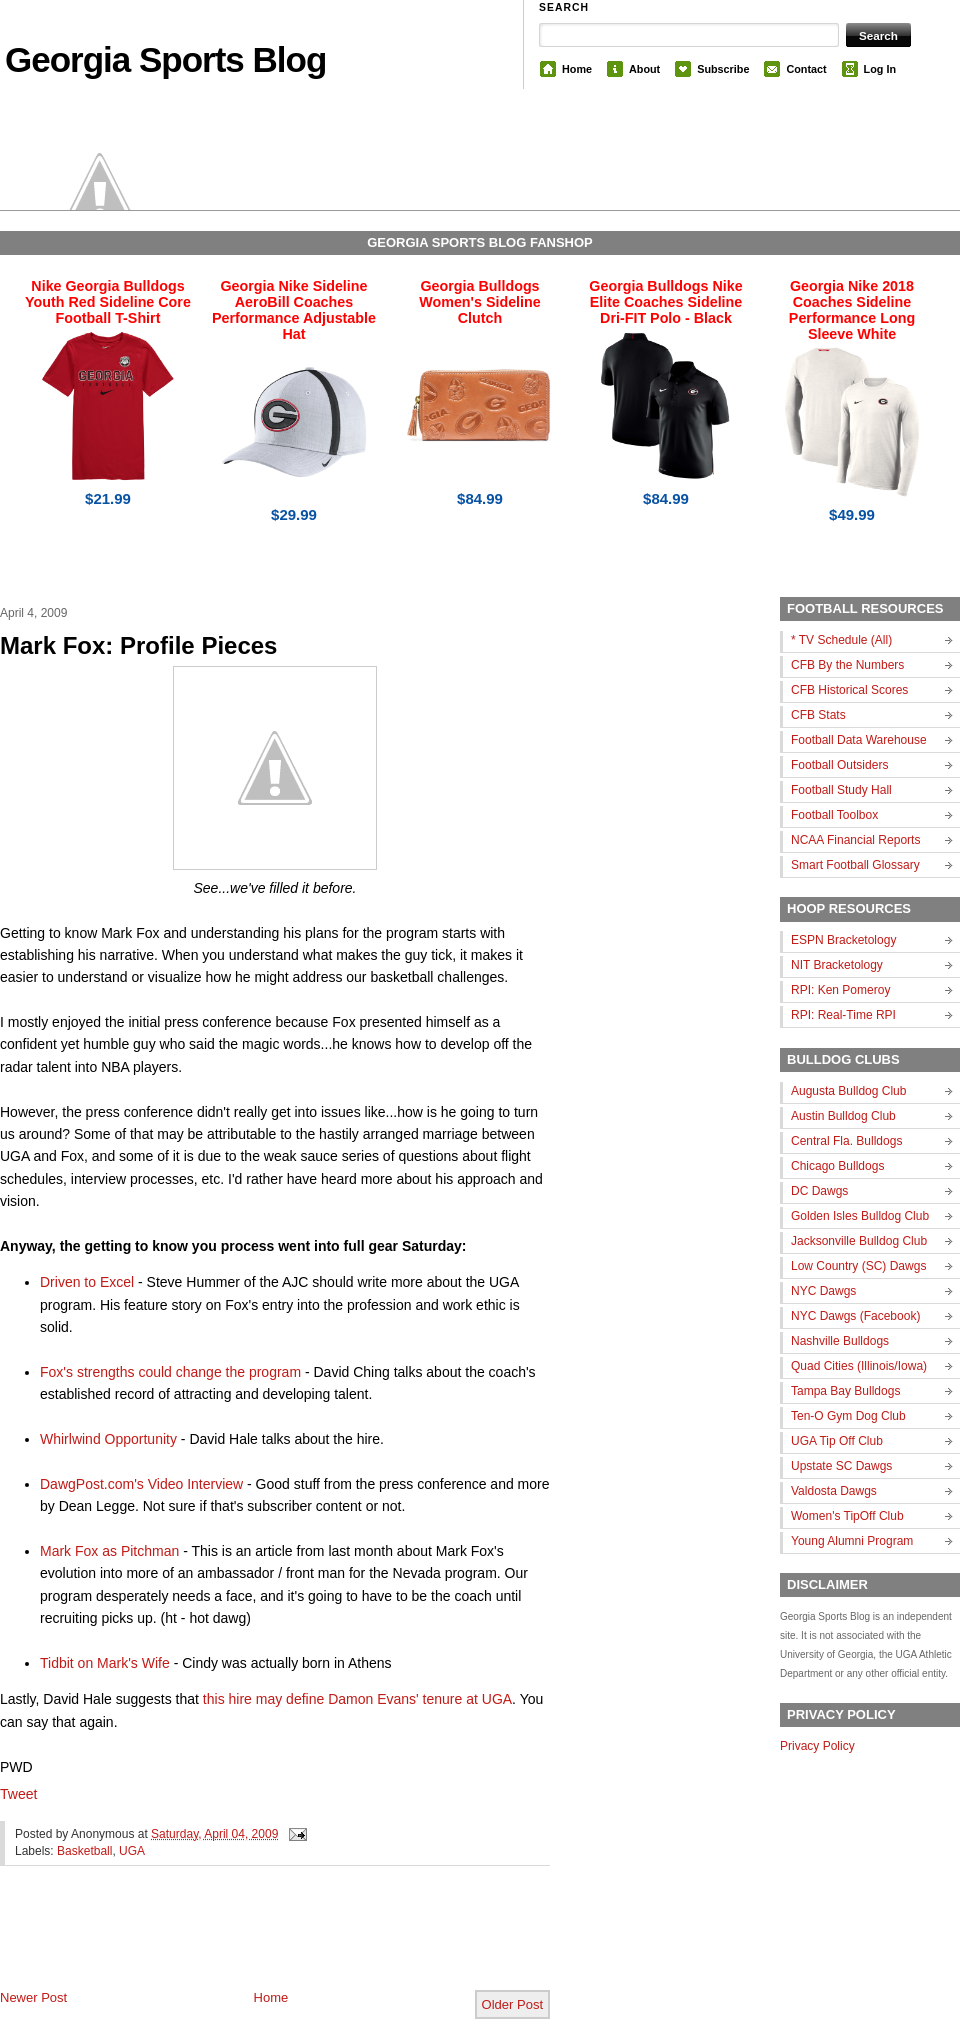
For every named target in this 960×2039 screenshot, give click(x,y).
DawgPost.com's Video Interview (141, 1484)
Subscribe (723, 69)
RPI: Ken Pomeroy (840, 990)
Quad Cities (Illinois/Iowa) (859, 1366)
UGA (132, 1851)
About (644, 69)
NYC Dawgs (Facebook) (855, 1316)
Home (577, 69)
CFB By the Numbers (847, 665)
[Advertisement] (234, 1944)
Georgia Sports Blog (165, 59)
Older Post (512, 2004)
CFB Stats (818, 715)
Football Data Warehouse (859, 740)
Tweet (18, 1794)
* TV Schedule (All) (841, 640)
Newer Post (33, 1997)
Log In (880, 69)
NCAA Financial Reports (855, 840)
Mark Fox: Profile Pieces (138, 645)
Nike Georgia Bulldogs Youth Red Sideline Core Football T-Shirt (108, 302)
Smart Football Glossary (855, 865)
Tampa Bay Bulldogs (845, 1391)
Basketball (84, 1851)
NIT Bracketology (837, 965)
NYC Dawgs (823, 1291)
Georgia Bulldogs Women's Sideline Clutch (480, 302)
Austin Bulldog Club (843, 1116)
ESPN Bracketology (843, 940)
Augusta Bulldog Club (848, 1091)
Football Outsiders (839, 765)
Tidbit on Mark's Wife (105, 1663)
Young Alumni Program (852, 1541)
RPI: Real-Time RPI (843, 1015)
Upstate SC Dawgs (841, 1466)
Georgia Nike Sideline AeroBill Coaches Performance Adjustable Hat (294, 310)
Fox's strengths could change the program (170, 1372)
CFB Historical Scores (849, 690)
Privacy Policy (817, 1746)
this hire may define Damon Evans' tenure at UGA (357, 1699)
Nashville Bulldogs (840, 1341)
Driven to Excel (87, 1282)
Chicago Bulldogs (837, 1166)
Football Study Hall (841, 790)
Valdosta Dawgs (834, 1491)
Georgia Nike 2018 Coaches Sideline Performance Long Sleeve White (852, 310)
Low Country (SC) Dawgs (858, 1266)
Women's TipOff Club (847, 1516)
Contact (806, 69)
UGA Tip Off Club (837, 1441)
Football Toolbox (834, 815)
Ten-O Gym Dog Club (848, 1416)
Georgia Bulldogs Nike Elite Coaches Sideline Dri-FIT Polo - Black (665, 302)
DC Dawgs (819, 1191)
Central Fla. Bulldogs (846, 1141)
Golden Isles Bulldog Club (860, 1216)
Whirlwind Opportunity (108, 1439)
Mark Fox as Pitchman (109, 1551)
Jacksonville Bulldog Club (859, 1241)
